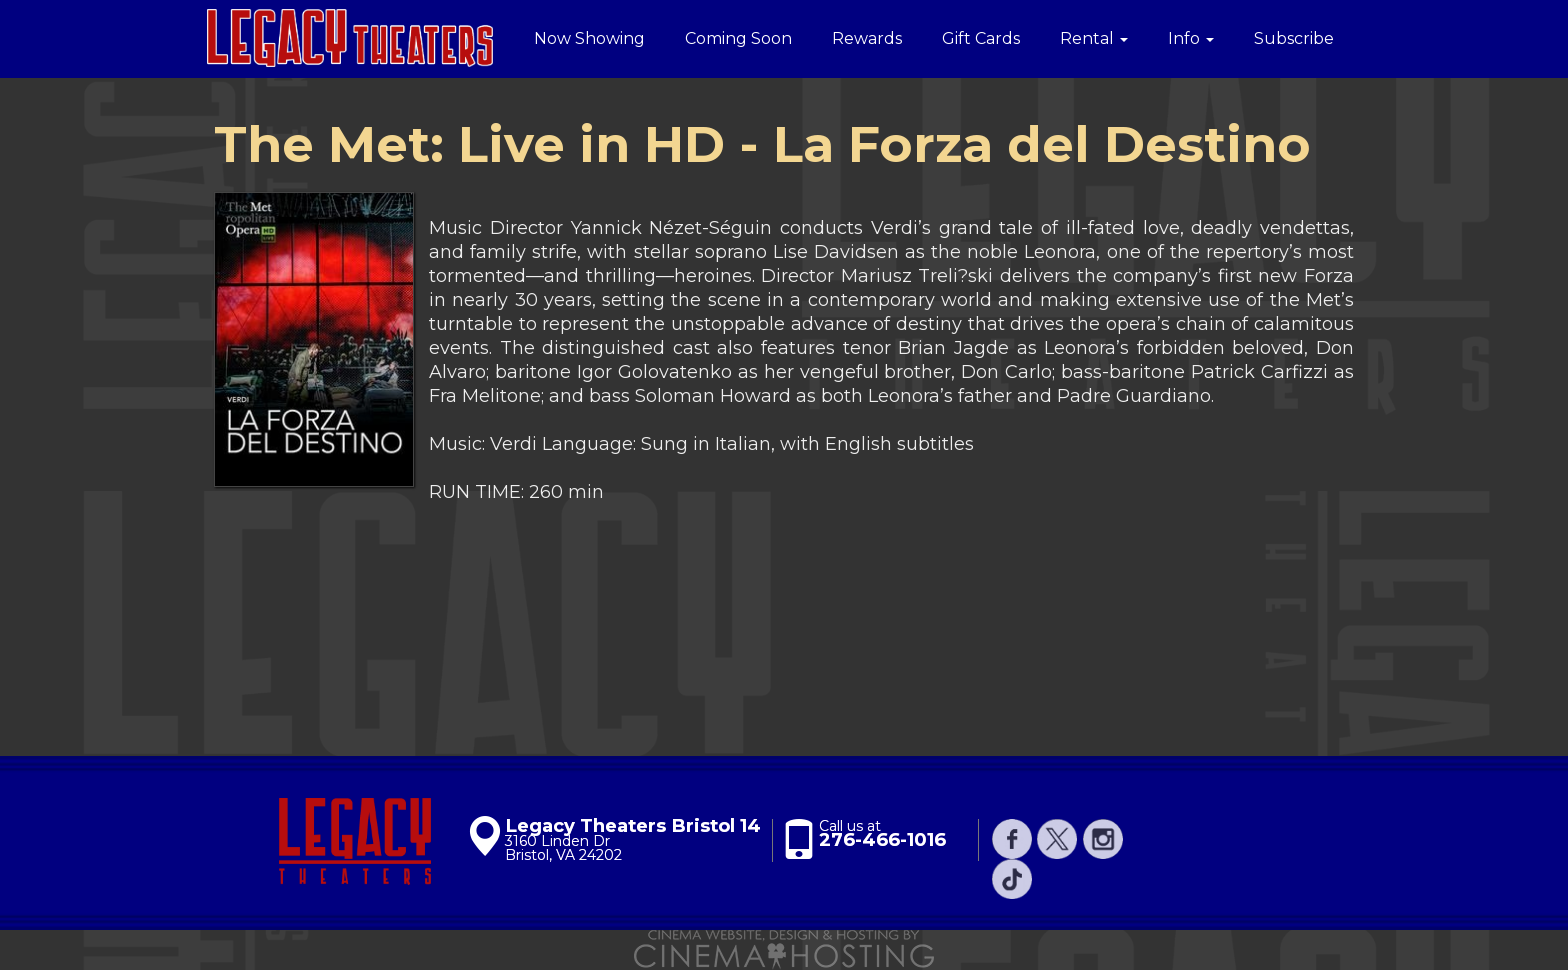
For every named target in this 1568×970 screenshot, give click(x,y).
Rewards (867, 38)
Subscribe (1294, 38)
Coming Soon (738, 38)
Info (1191, 38)
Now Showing (589, 38)
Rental (1094, 38)
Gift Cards (981, 38)
